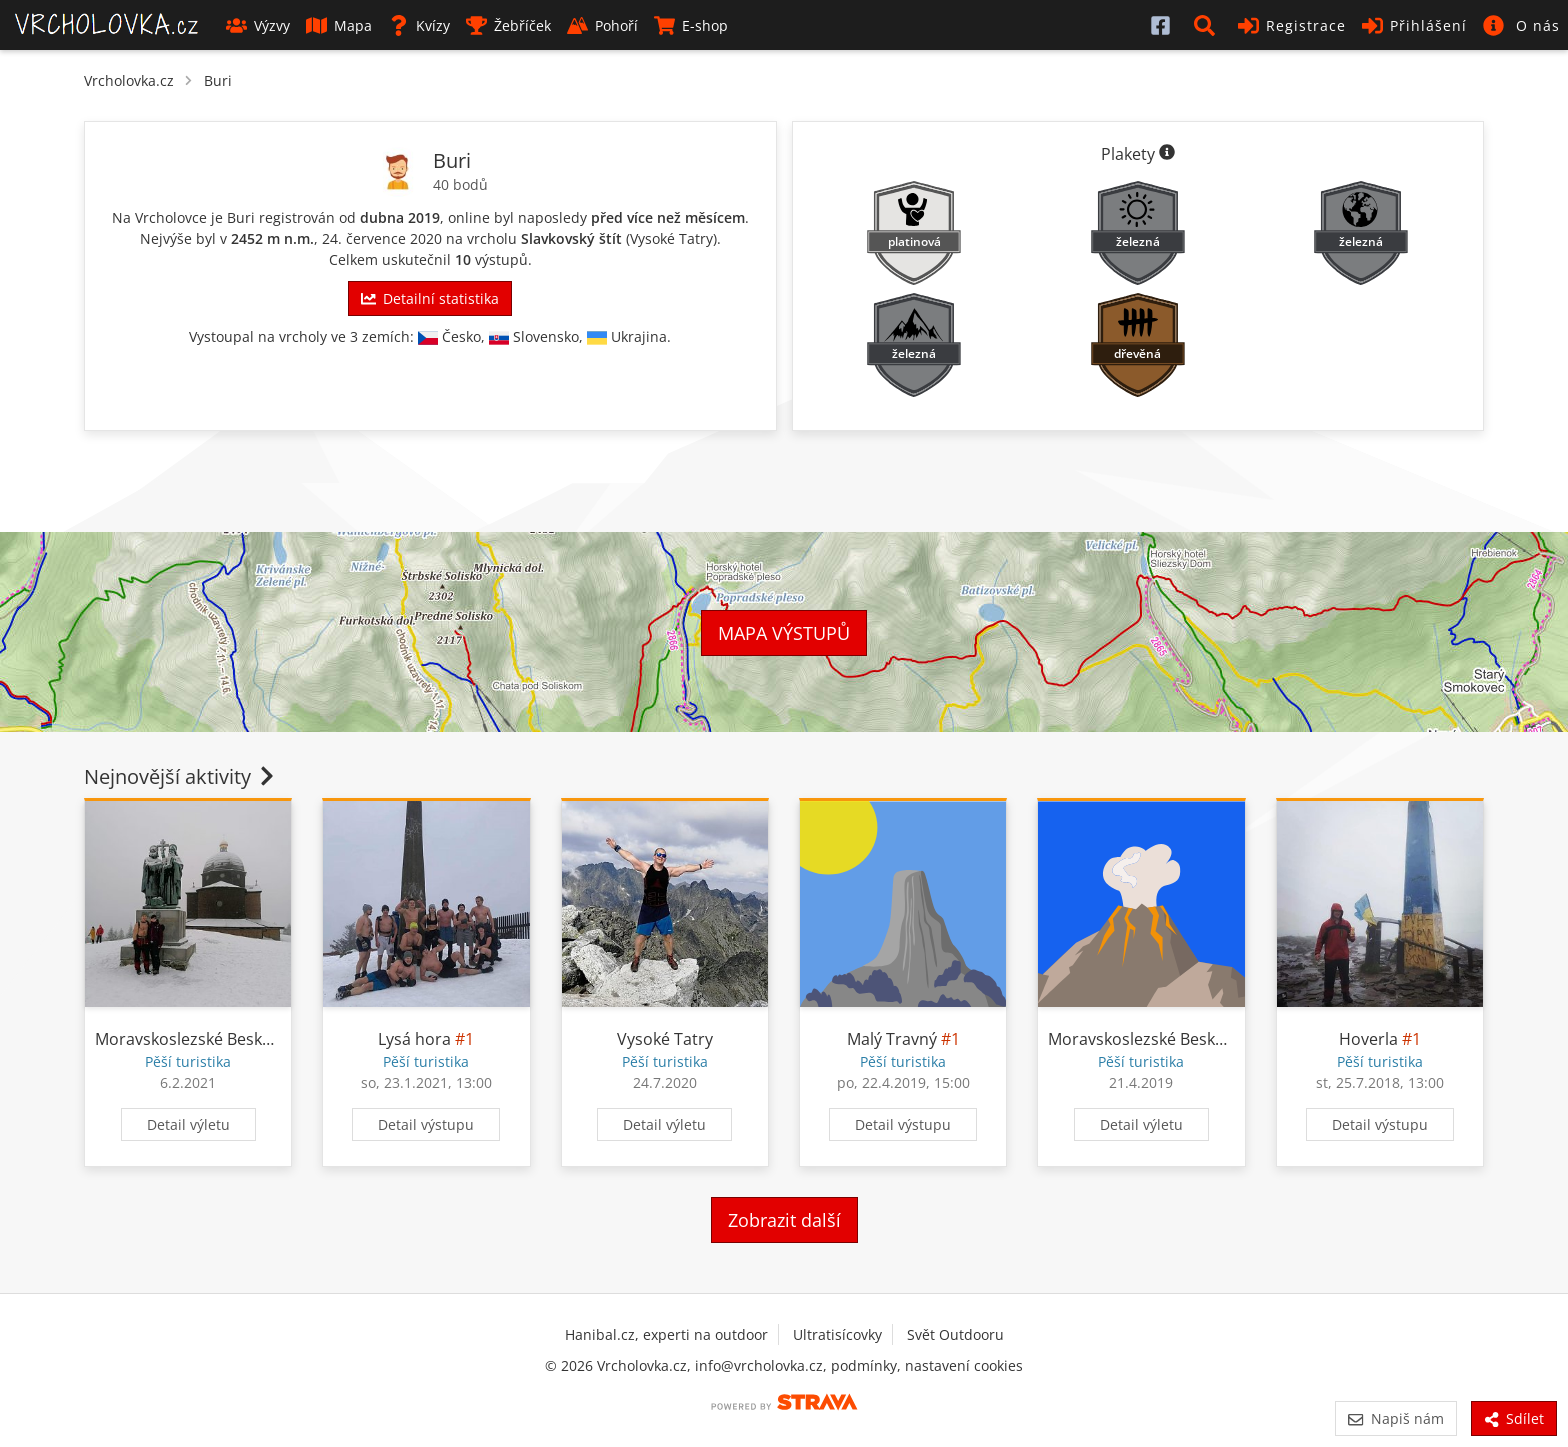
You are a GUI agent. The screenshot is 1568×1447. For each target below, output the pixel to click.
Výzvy (258, 25)
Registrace (1292, 25)
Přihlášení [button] (1414, 25)
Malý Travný (892, 1039)
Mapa (339, 25)
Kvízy (419, 25)
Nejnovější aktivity (181, 776)
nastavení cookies (964, 1365)
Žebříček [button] (508, 25)
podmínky (864, 1365)
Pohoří (602, 25)
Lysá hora (414, 1039)
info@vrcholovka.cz (759, 1365)
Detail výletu (188, 1124)
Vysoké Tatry (671, 238)
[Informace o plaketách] (1167, 154)
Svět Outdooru (955, 1334)
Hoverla (1368, 1039)
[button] (1208, 25)
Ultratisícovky (837, 1334)
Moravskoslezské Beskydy (191, 1039)
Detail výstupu (426, 1124)
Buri (218, 80)
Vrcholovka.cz (129, 80)
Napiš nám (1395, 1418)
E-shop (691, 25)
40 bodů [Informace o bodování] (460, 184)
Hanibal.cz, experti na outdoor (666, 1334)
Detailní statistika (430, 298)
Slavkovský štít (571, 238)
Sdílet (1514, 1418)
